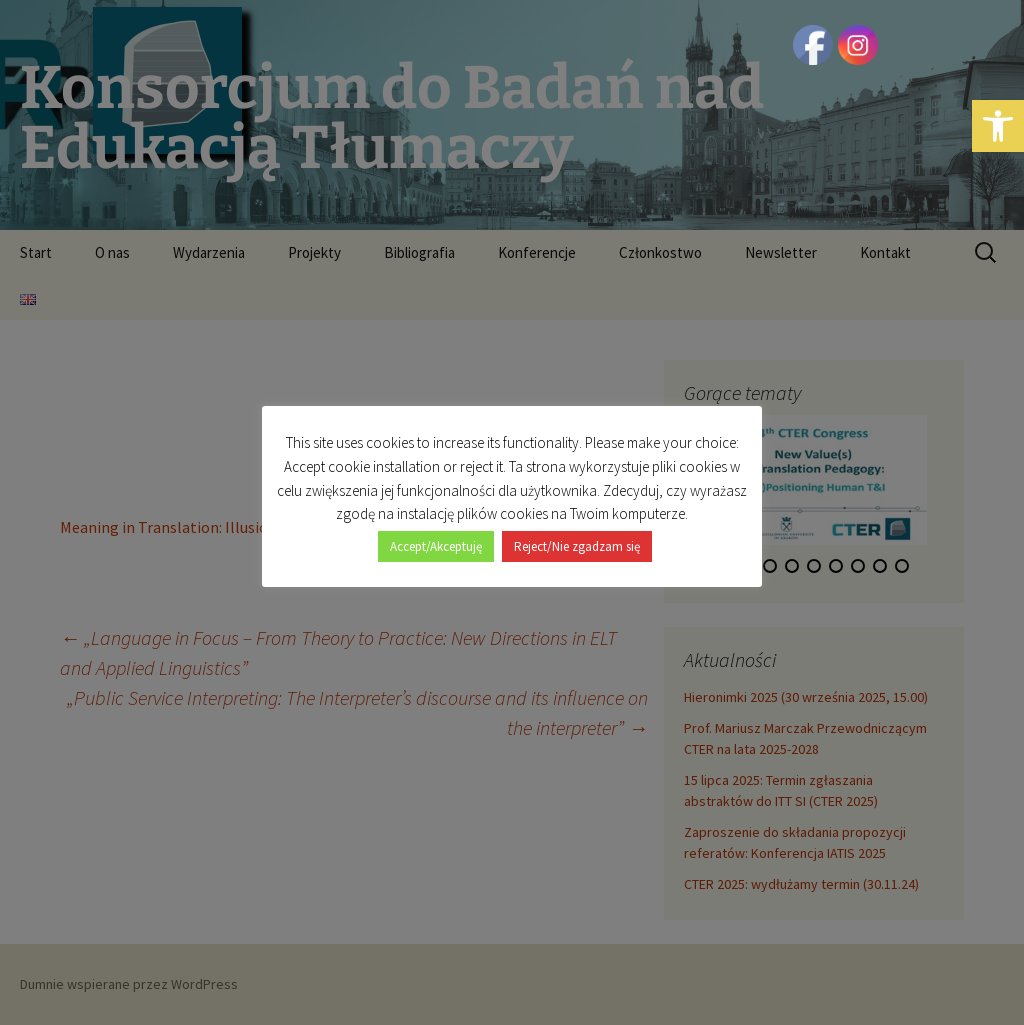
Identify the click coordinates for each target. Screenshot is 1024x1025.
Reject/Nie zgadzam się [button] (577, 546)
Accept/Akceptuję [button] (436, 546)
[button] (998, 126)
